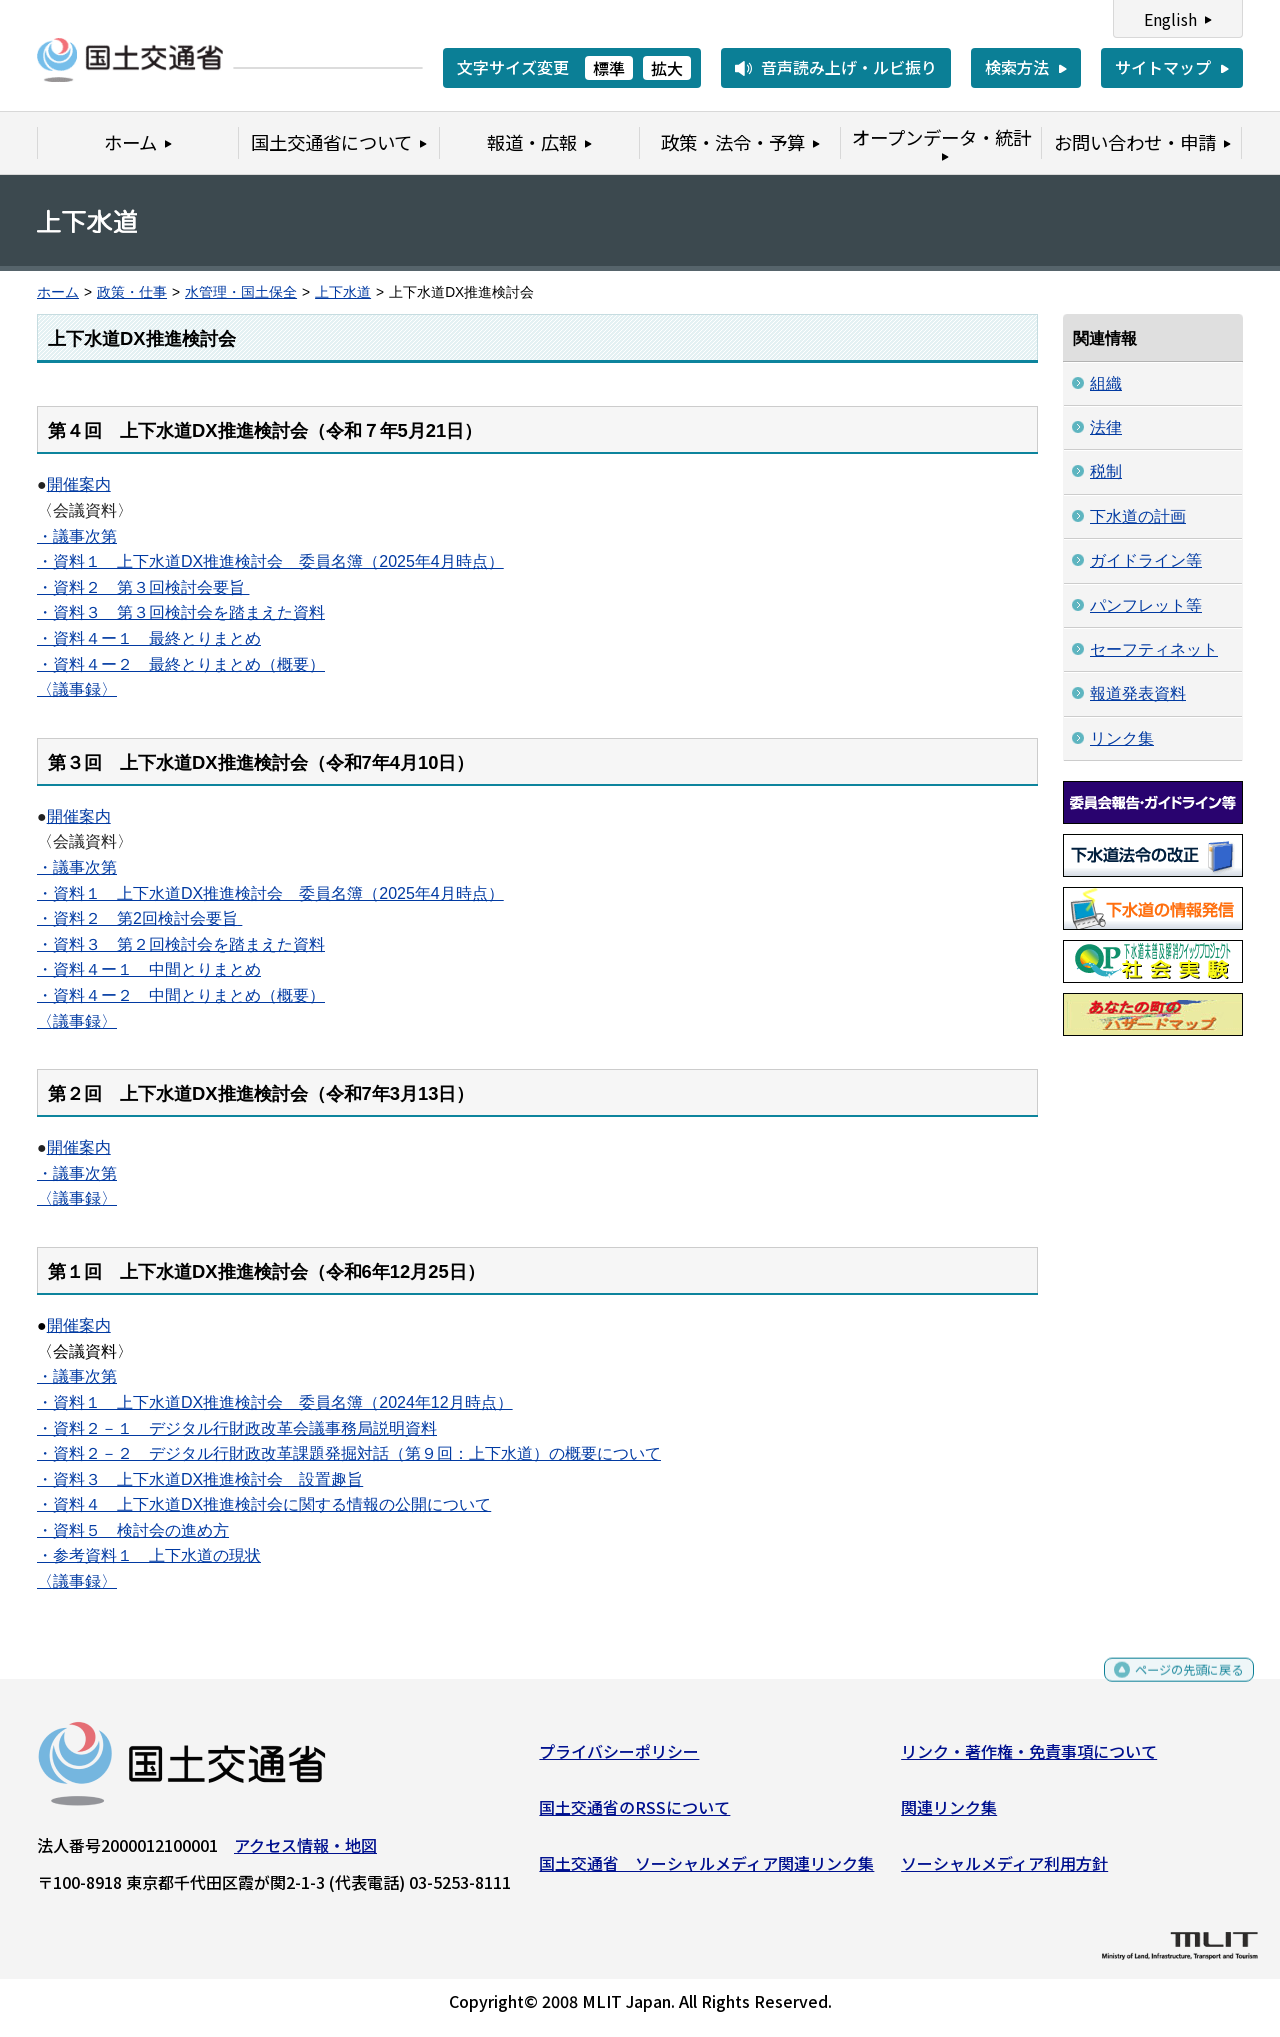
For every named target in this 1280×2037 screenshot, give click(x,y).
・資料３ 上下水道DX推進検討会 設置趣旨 (200, 1479)
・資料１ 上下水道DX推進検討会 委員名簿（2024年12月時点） (275, 1402)
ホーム (58, 292)
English (1170, 19)
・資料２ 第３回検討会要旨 (143, 587)
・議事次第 (77, 536)
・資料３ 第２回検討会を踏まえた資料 (181, 944)
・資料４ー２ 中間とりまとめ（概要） (181, 995)
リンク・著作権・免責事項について (1029, 1759)
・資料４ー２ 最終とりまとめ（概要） (181, 664)
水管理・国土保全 (241, 292)
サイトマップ (1163, 67)
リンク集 (1122, 738)
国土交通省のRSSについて (634, 1815)
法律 (1106, 427)
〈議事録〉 (77, 689)
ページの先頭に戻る (1172, 1686)
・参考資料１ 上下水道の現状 (149, 1555)
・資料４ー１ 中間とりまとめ (149, 969)
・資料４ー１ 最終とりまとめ (149, 638)
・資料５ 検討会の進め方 (133, 1530)
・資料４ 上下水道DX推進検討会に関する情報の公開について (264, 1504)
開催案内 (79, 484)
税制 (1106, 471)
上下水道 (343, 292)
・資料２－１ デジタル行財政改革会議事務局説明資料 (237, 1428)
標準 (609, 68)
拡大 (667, 68)
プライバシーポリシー (619, 1759)
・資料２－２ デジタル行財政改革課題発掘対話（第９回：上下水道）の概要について (349, 1453)
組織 (1106, 383)
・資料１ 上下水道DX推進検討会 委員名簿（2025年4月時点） (270, 561)
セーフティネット (1154, 649)
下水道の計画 (1138, 516)
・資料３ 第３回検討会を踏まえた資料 (181, 612)
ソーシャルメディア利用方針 (1004, 1870)
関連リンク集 (949, 1815)
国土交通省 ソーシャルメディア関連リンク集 (706, 1870)
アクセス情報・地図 (305, 1853)
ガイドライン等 (1146, 560)
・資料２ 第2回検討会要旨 (137, 918)
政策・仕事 (132, 292)
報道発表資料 (1138, 693)
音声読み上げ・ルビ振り (849, 67)
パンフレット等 (1146, 605)
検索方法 (1017, 67)
